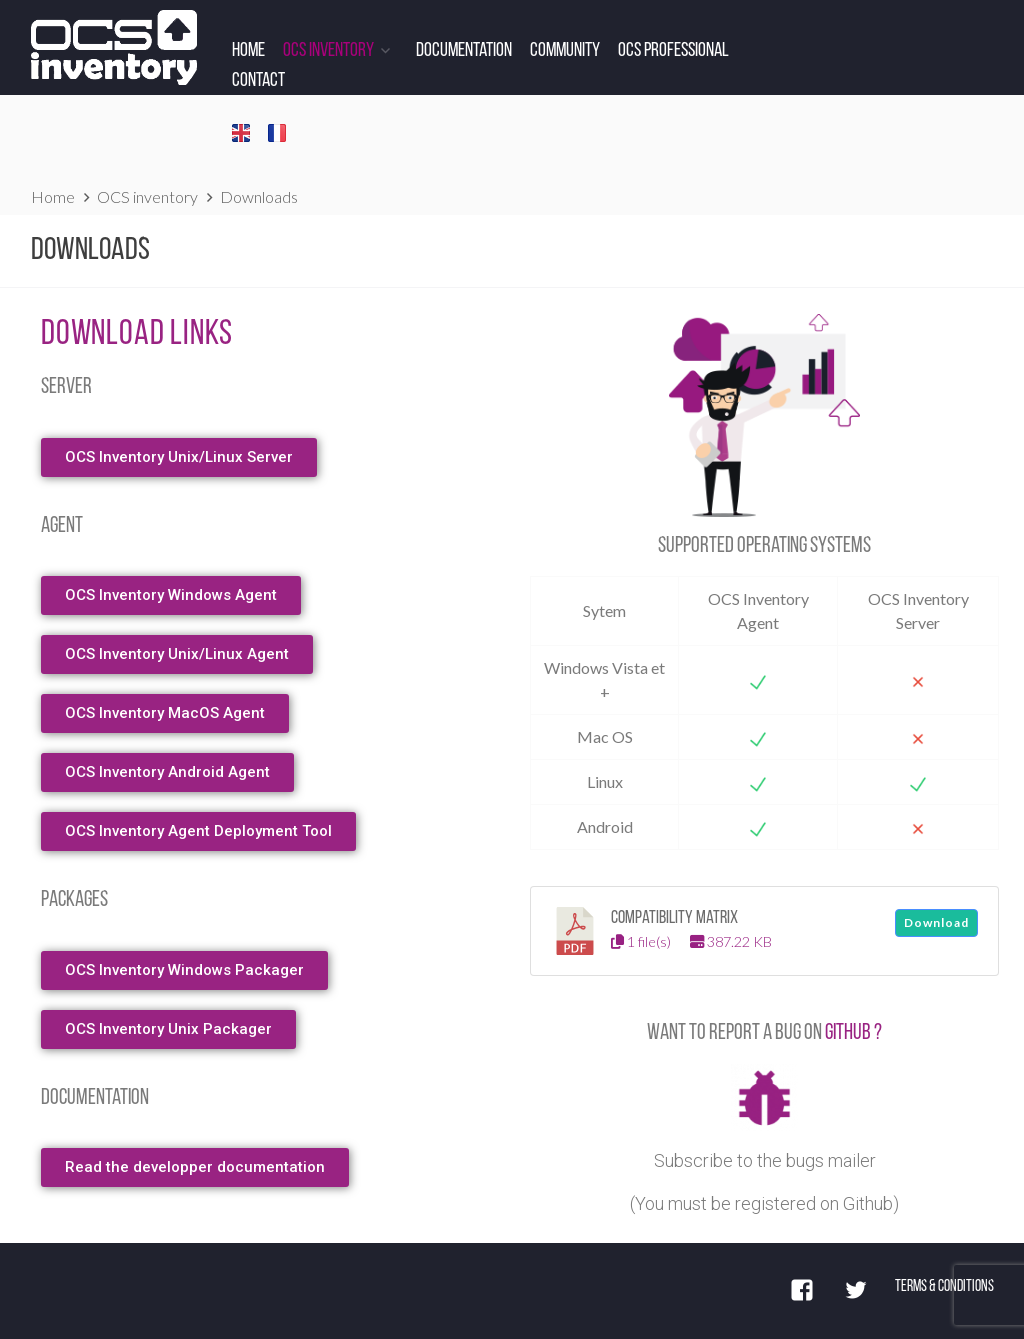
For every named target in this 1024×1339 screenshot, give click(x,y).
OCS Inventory (328, 51)
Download (936, 922)
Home (248, 51)
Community (565, 51)
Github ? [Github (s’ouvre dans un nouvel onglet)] (853, 1033)
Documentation (464, 51)
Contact (258, 81)
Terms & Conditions (944, 1287)
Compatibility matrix (674, 918)
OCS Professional (673, 51)
